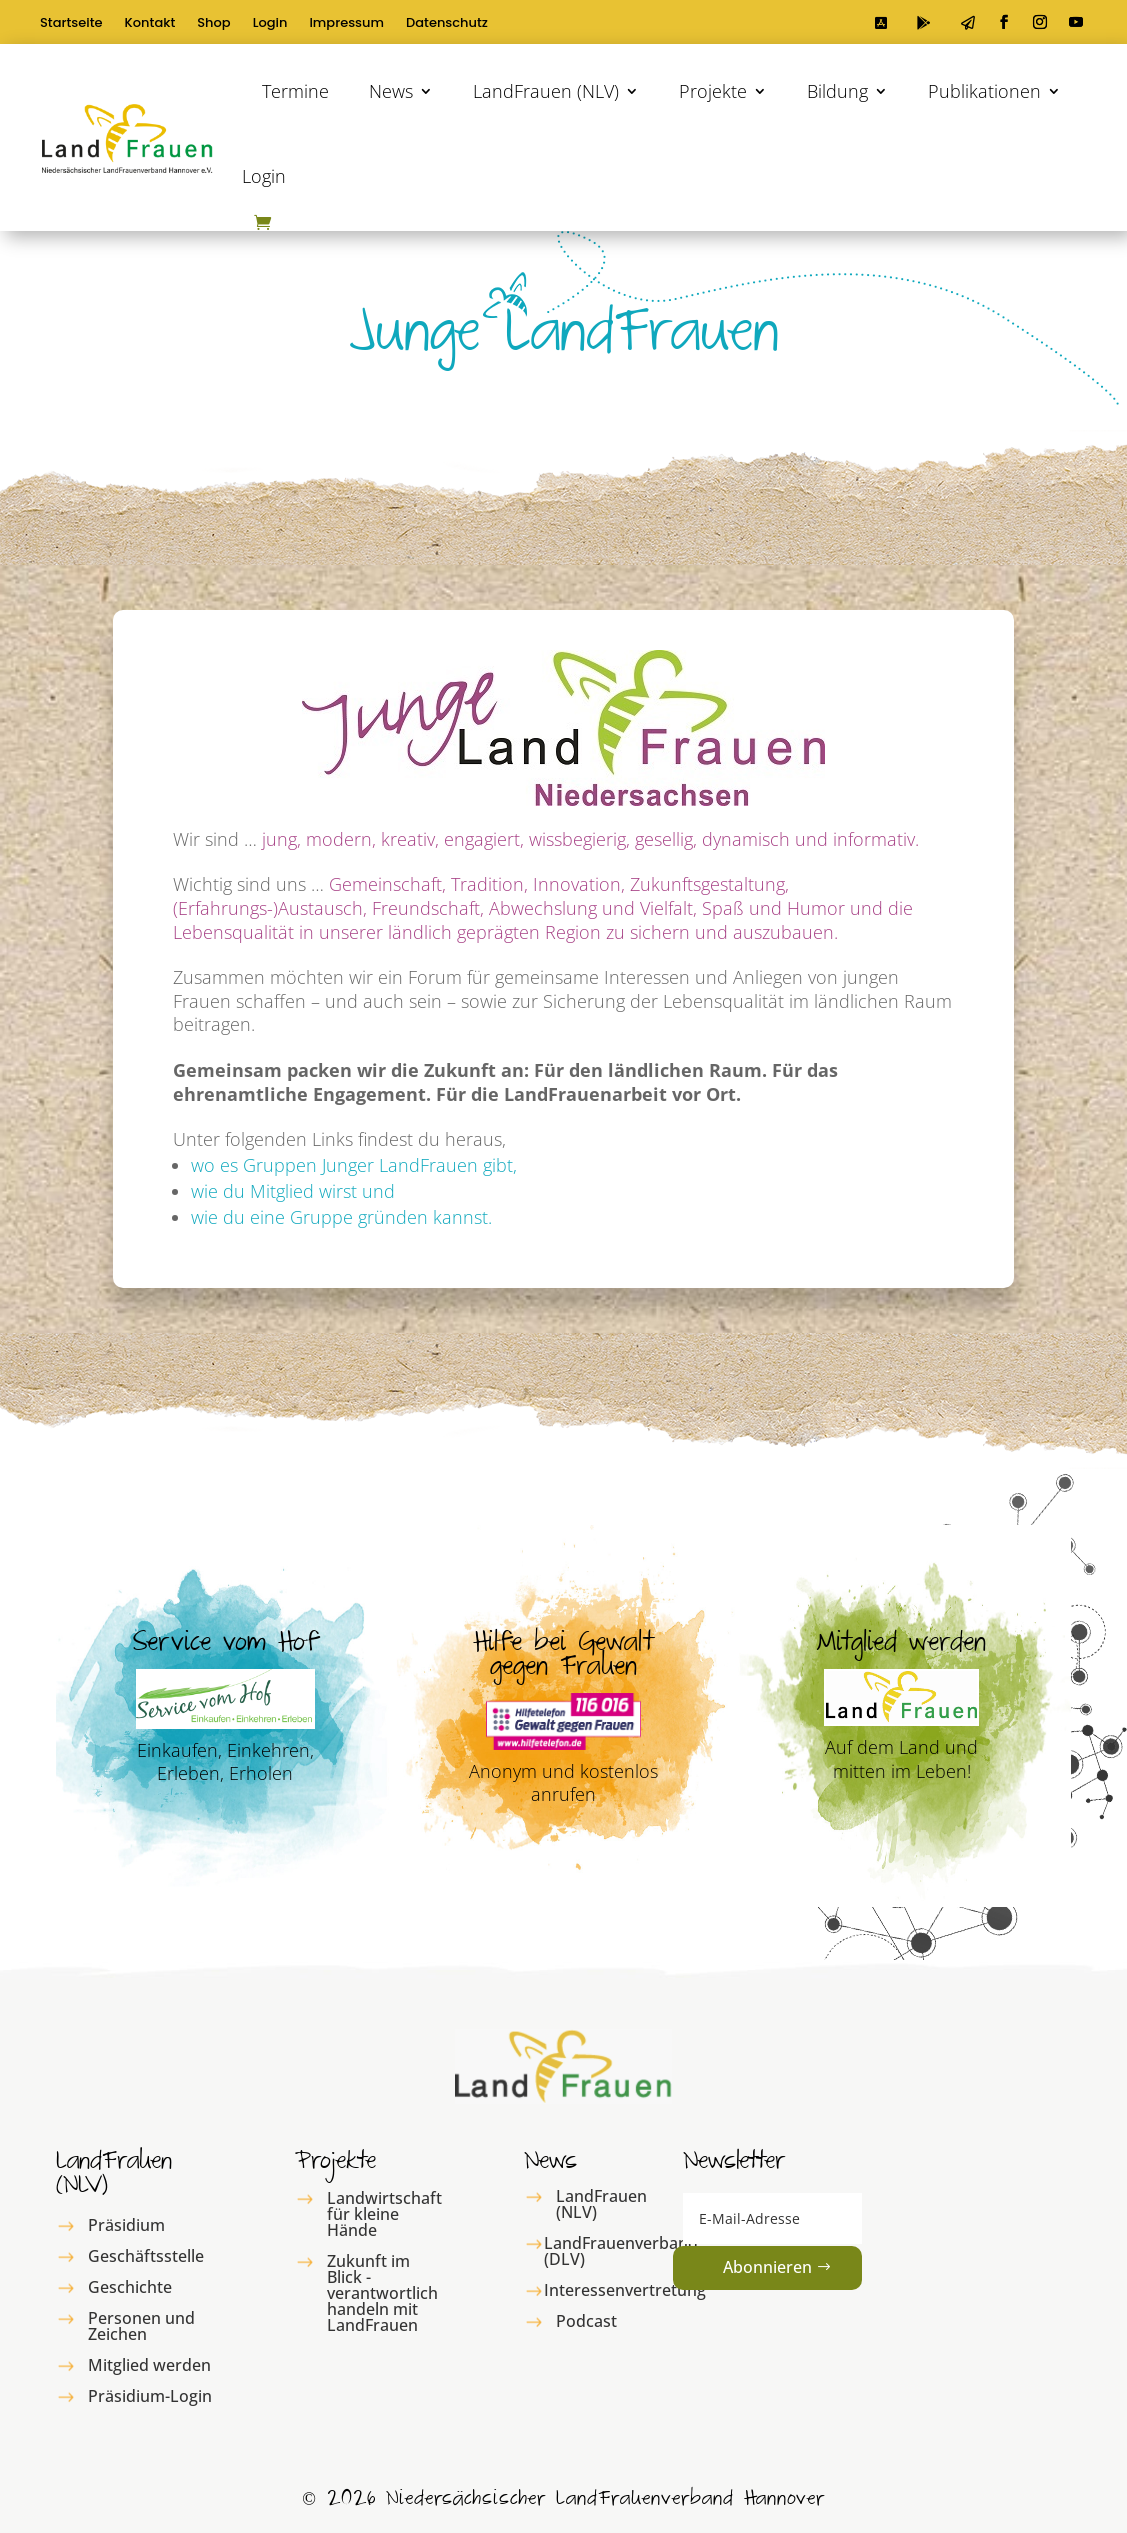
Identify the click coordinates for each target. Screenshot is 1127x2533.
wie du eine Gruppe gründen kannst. (341, 1217)
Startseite (71, 24)
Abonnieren (767, 2267)
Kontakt (150, 24)
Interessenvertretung (625, 2290)
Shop (213, 24)
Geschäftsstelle (146, 2256)
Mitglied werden (149, 2365)
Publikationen (984, 91)
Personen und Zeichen (141, 2326)
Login (270, 24)
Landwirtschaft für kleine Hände (384, 2214)
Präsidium (126, 2225)
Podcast (586, 2321)
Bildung (837, 91)
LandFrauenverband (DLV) (621, 2251)
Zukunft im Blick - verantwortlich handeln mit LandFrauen (382, 2293)
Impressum (346, 24)
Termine (295, 91)
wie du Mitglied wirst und (293, 1191)
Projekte (713, 91)
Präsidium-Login (150, 2396)
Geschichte (130, 2287)
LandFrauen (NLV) (546, 91)
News (391, 91)
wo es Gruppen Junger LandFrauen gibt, (354, 1165)
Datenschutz (447, 24)
